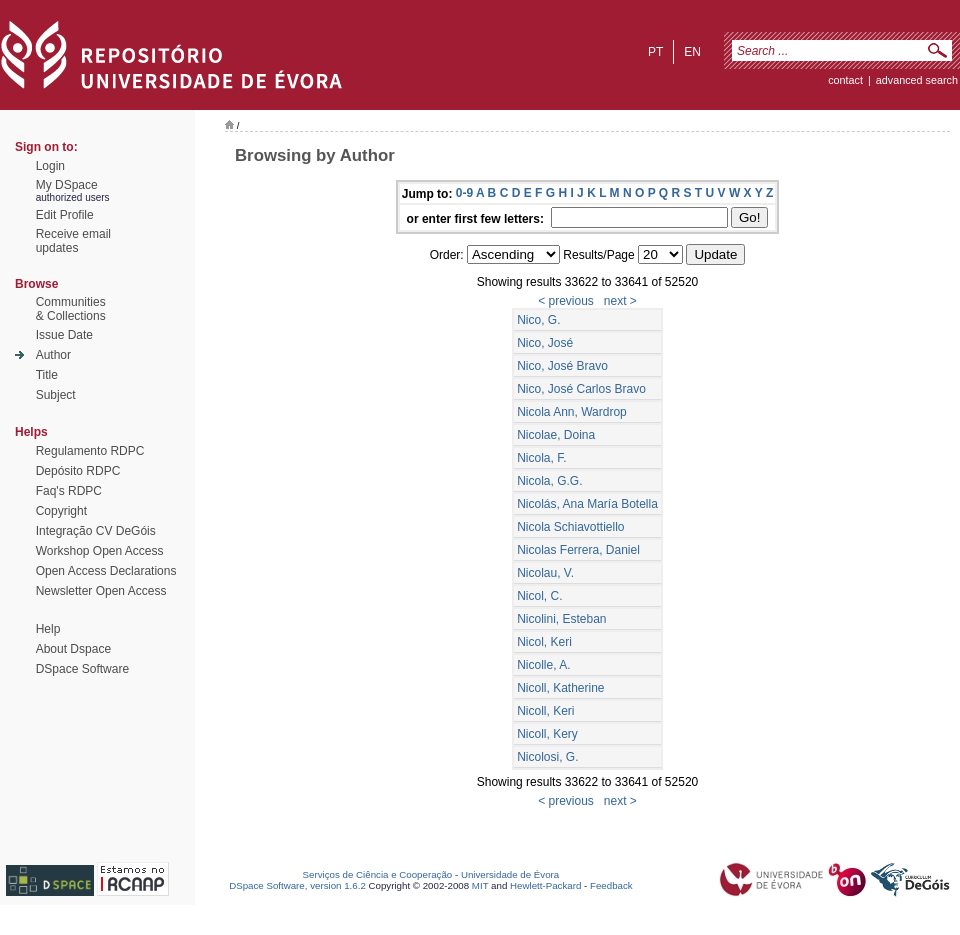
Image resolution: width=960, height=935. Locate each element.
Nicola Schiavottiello (570, 527)
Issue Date (64, 335)
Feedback (611, 885)
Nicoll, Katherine (560, 688)
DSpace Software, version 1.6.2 (297, 885)
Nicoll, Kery (547, 734)
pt (655, 52)
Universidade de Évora (510, 874)
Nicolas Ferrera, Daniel (578, 550)
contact (845, 80)
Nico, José (545, 343)
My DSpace (67, 185)
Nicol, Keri (544, 642)
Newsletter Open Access (101, 591)
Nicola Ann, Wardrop (572, 412)
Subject (56, 395)
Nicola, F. (541, 458)
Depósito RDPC (78, 471)
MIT (480, 885)
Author (53, 355)
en (692, 52)
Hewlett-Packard (545, 885)
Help (48, 629)
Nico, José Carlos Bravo (581, 389)
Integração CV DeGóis (96, 531)
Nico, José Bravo (562, 366)
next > (620, 301)
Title (47, 375)
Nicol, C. (539, 596)
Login (50, 166)
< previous (566, 301)
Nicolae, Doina (556, 435)
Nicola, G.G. (549, 481)
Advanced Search (917, 80)
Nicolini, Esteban (561, 619)
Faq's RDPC (69, 491)
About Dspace (73, 649)
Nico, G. (538, 320)
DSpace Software (82, 669)
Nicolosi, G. (547, 757)
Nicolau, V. (545, 573)
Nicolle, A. (543, 665)
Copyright (61, 511)
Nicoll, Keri (545, 711)
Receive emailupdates (73, 241)
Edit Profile (65, 215)
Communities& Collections (71, 309)
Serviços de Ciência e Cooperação (378, 874)
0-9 (464, 193)
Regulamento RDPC (90, 451)
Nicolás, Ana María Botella (587, 504)
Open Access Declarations (106, 571)
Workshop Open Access (100, 551)
